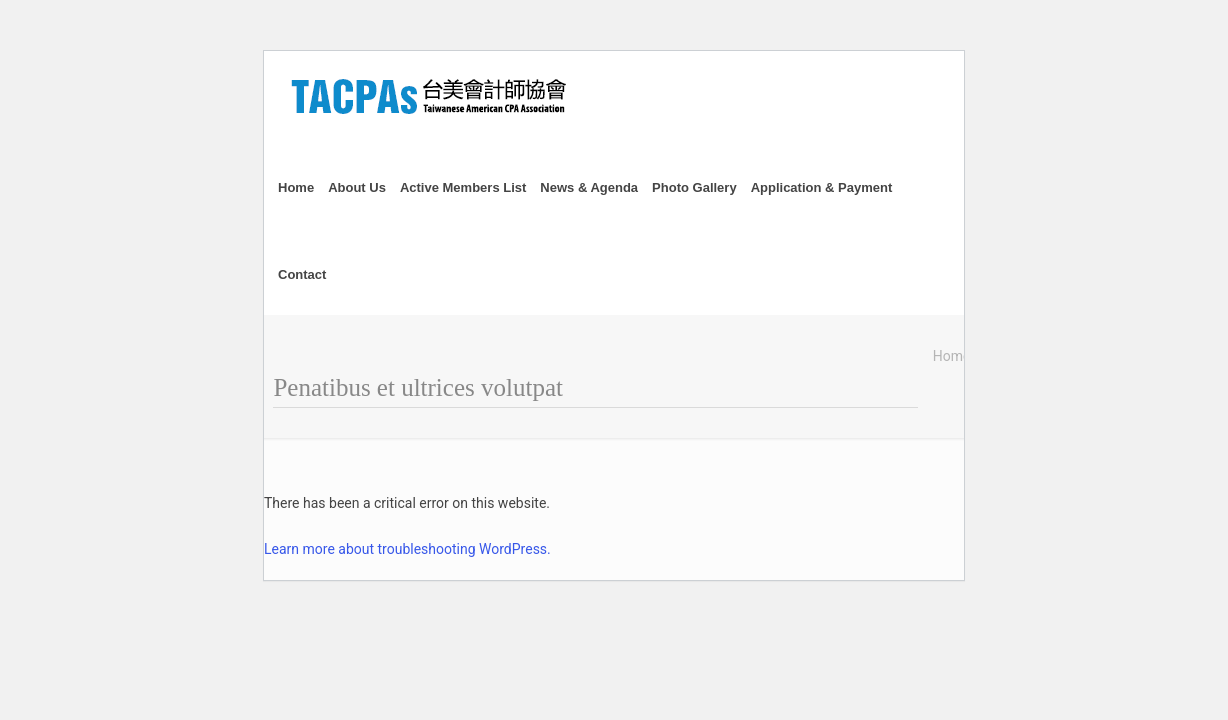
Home (952, 356)
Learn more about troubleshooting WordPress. (407, 549)
